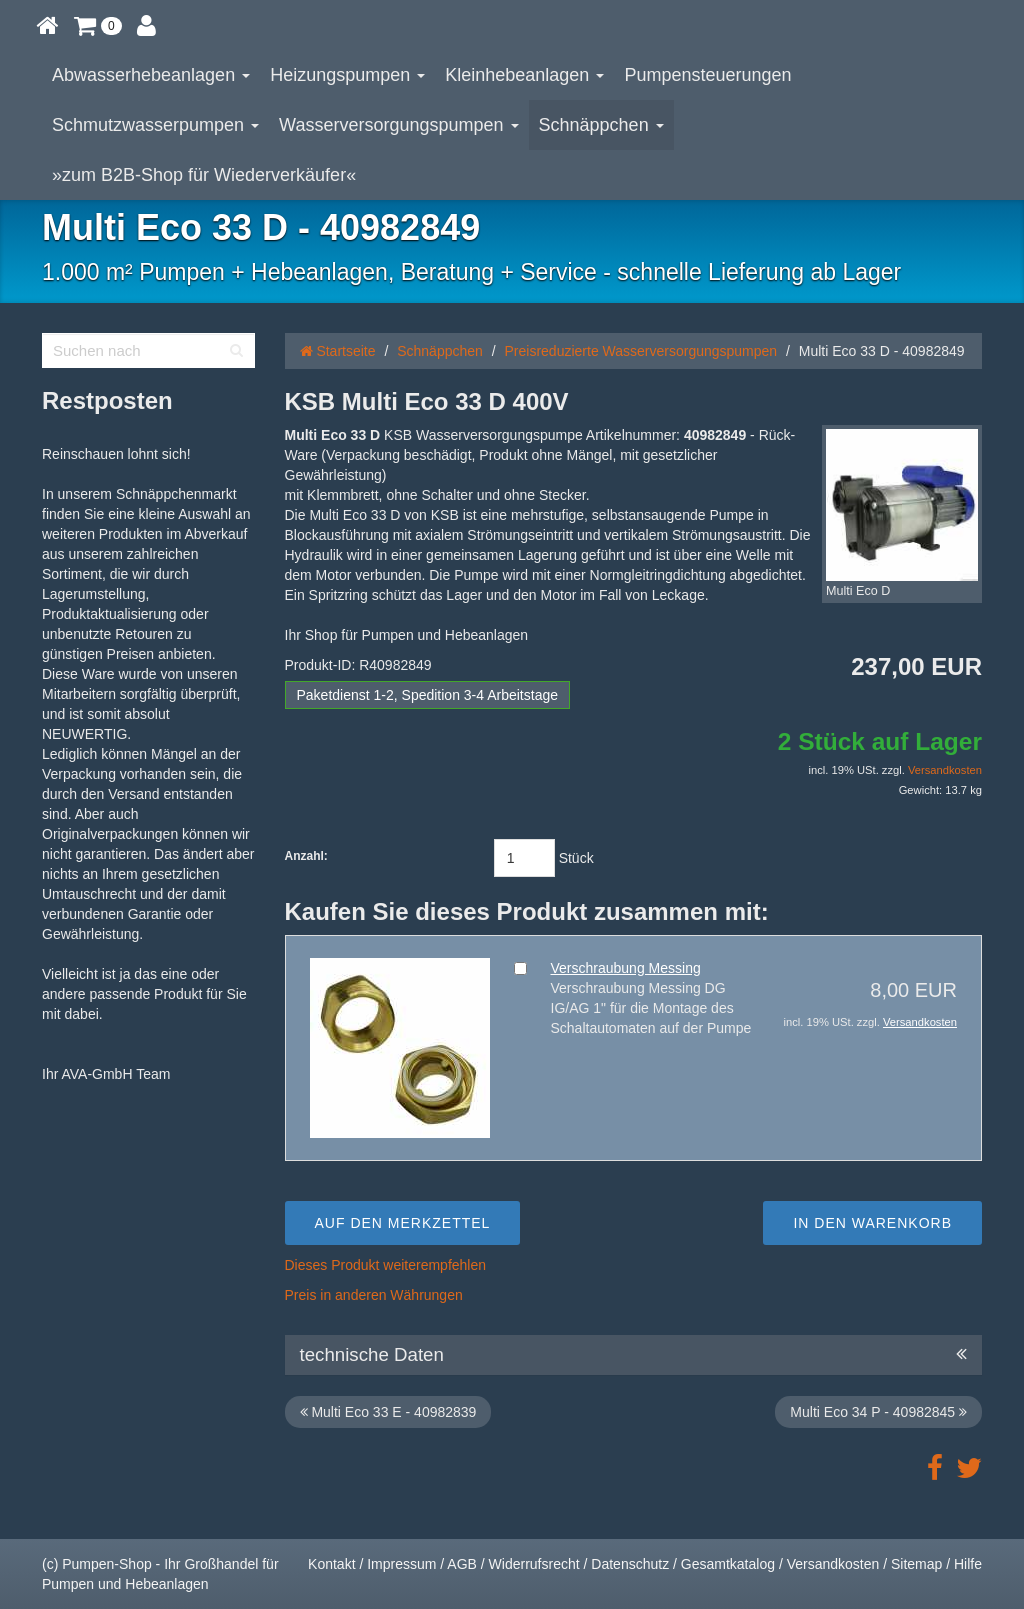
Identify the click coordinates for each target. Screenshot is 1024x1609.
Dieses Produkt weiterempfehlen (386, 1265)
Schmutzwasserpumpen (155, 125)
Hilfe (968, 1564)
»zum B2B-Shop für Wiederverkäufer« (204, 175)
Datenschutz (630, 1564)
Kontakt (331, 1564)
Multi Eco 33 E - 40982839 (388, 1412)
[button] (98, 25)
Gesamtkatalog (728, 1564)
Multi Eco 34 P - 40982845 (878, 1412)
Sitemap (916, 1564)
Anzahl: (306, 856)
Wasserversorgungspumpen (398, 125)
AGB (462, 1564)
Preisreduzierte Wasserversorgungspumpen (641, 351)
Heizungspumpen (347, 75)
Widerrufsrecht (534, 1564)
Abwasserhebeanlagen (151, 75)
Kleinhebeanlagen (524, 75)
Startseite (338, 351)
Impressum (401, 1564)
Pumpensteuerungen (707, 75)
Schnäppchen (601, 125)
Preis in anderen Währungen (374, 1295)
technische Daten (634, 1355)
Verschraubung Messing (626, 968)
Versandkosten (945, 770)
